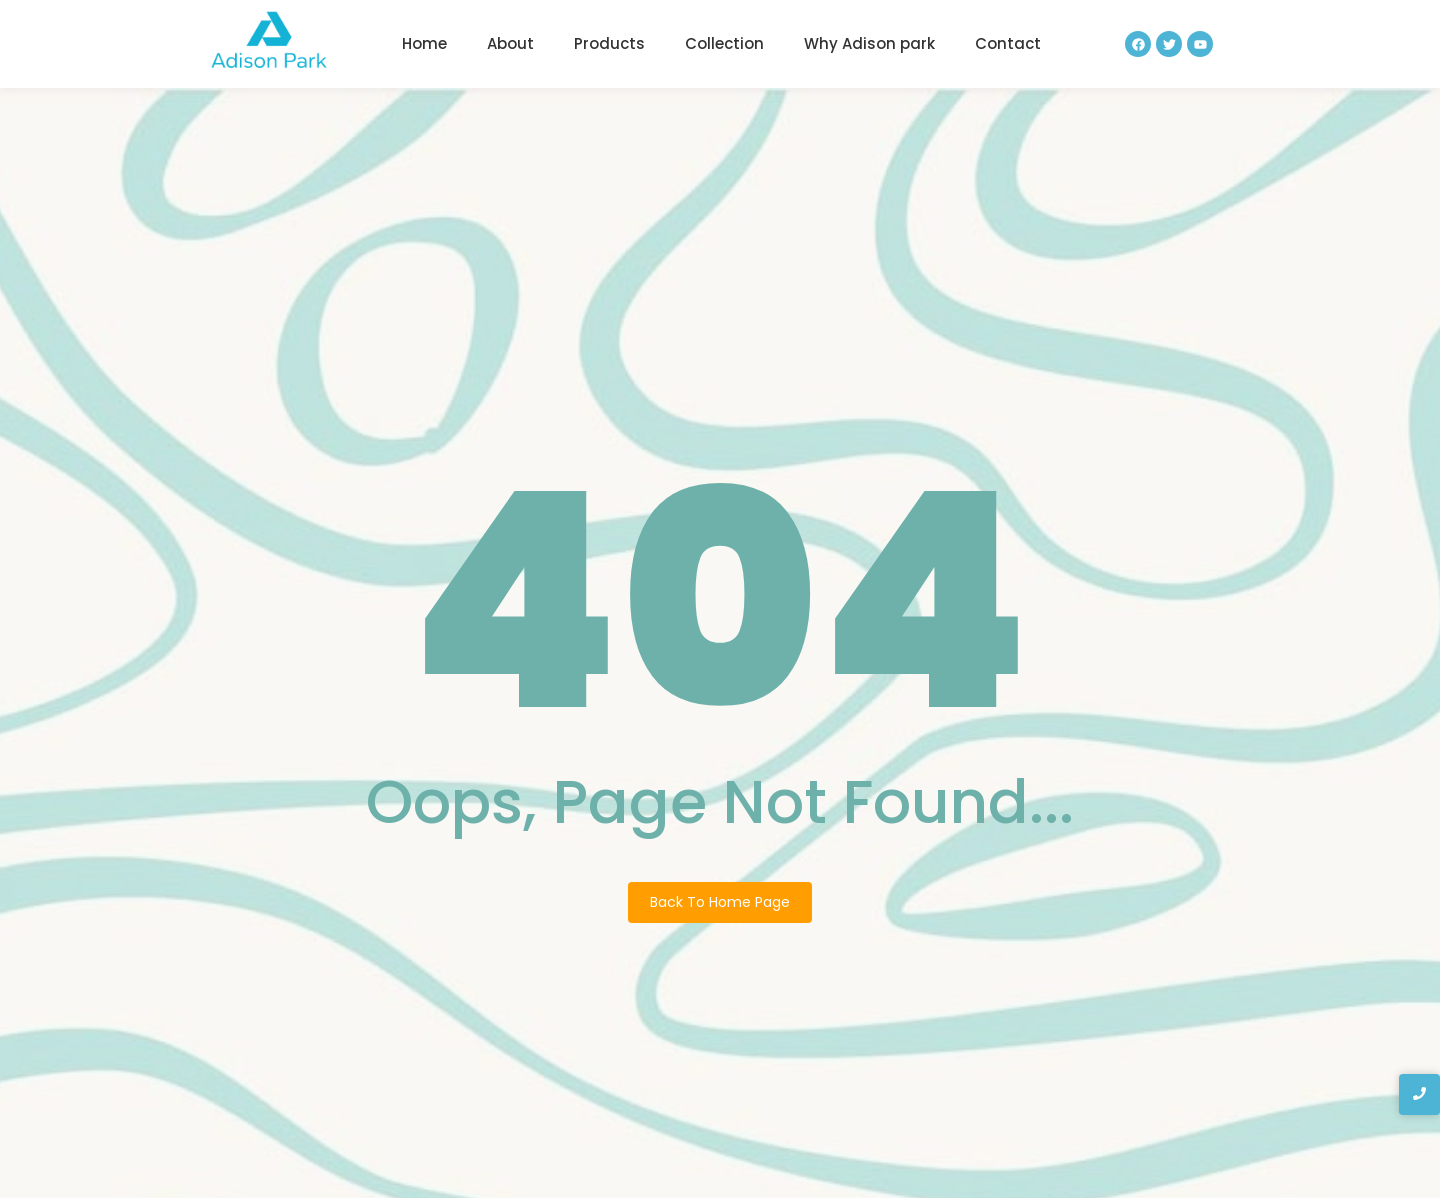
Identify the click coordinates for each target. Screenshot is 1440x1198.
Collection (724, 43)
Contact (1008, 43)
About (510, 43)
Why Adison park (869, 43)
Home (424, 43)
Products (609, 43)
